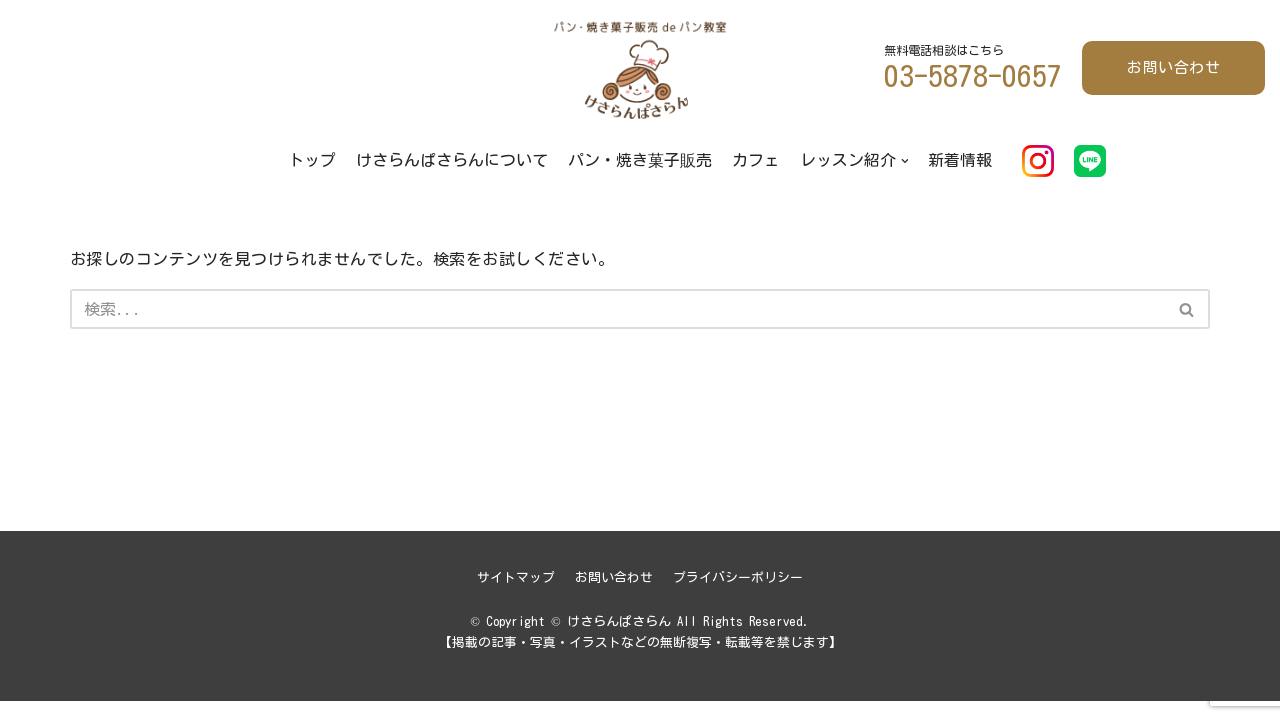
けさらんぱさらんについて (452, 160)
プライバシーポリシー (738, 596)
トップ (312, 160)
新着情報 (961, 160)
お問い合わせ (1173, 67)
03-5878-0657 (973, 76)
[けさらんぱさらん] (640, 68)
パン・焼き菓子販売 (640, 160)
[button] (1186, 309)
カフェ (756, 160)
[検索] (617, 310)
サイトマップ (516, 596)
